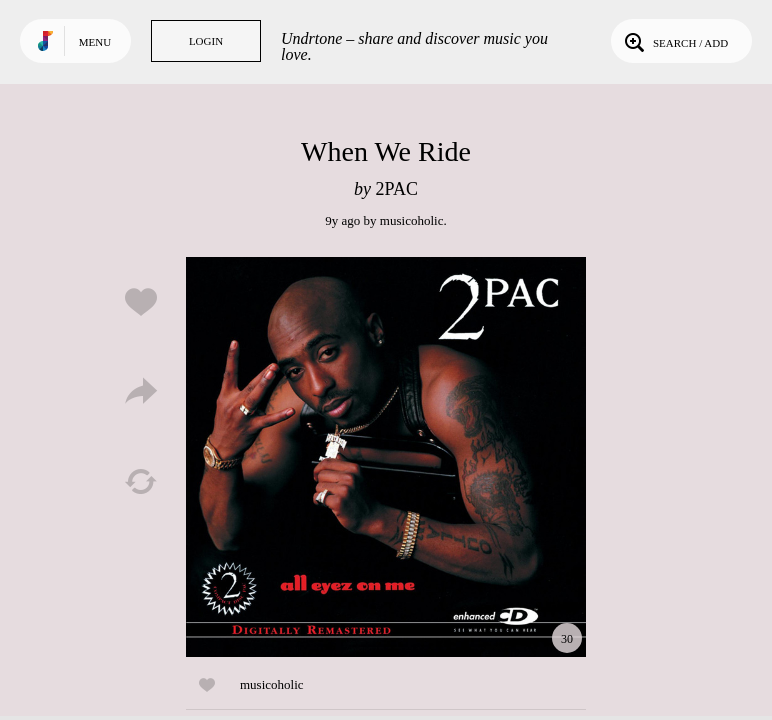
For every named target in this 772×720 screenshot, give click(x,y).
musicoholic (412, 220)
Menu (95, 42)
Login (206, 41)
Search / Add (674, 41)
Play (386, 457)
